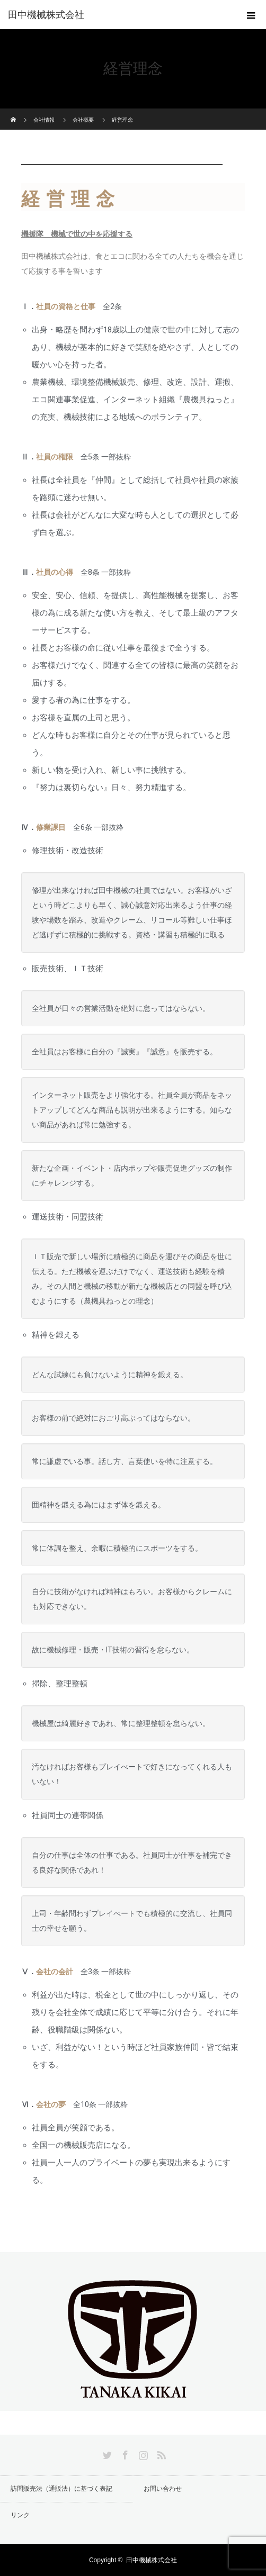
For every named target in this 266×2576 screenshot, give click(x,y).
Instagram (142, 2453)
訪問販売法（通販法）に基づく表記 (61, 2488)
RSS (160, 2453)
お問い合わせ (163, 2488)
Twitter (106, 2453)
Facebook (124, 2453)
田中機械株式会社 (46, 15)
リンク (20, 2515)
